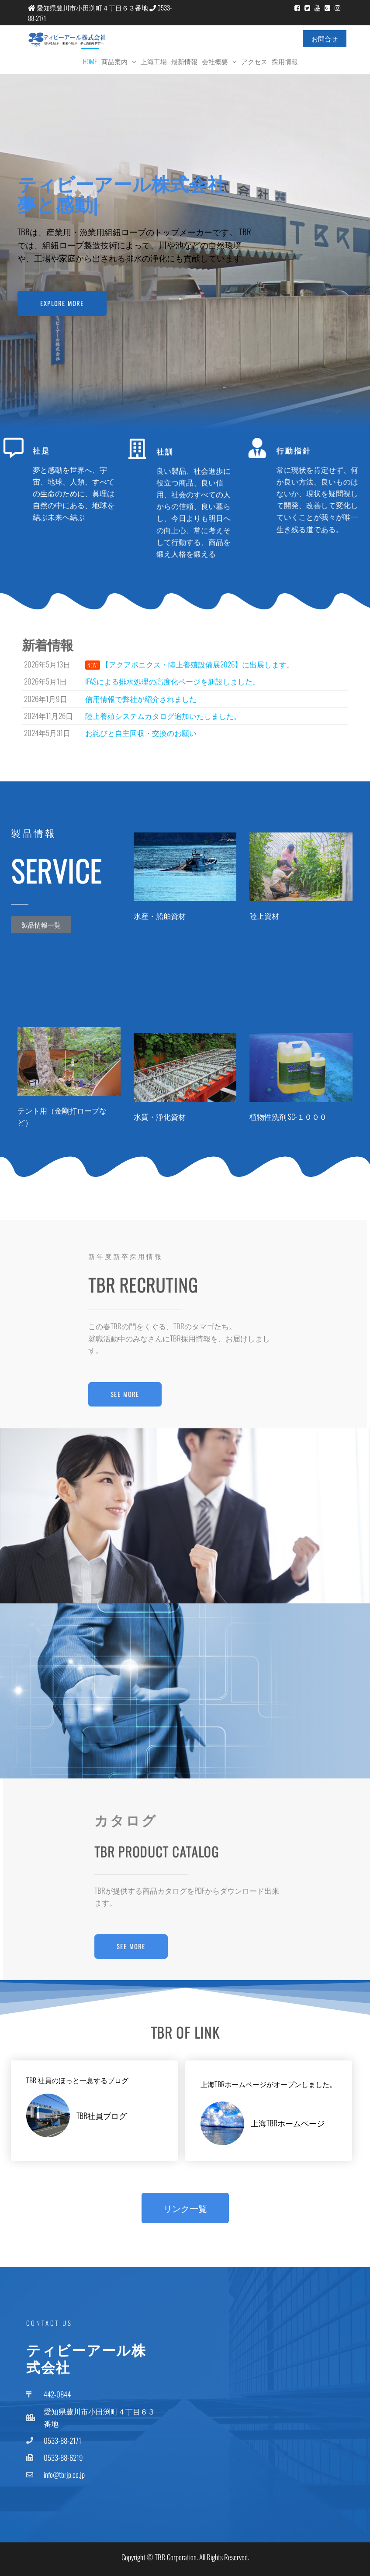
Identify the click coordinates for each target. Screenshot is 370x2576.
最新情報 (184, 61)
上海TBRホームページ (288, 2123)
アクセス (254, 61)
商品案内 (114, 61)
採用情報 (285, 61)
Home (90, 61)
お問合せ (324, 38)
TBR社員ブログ (101, 2115)
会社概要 (215, 61)
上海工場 (154, 61)
